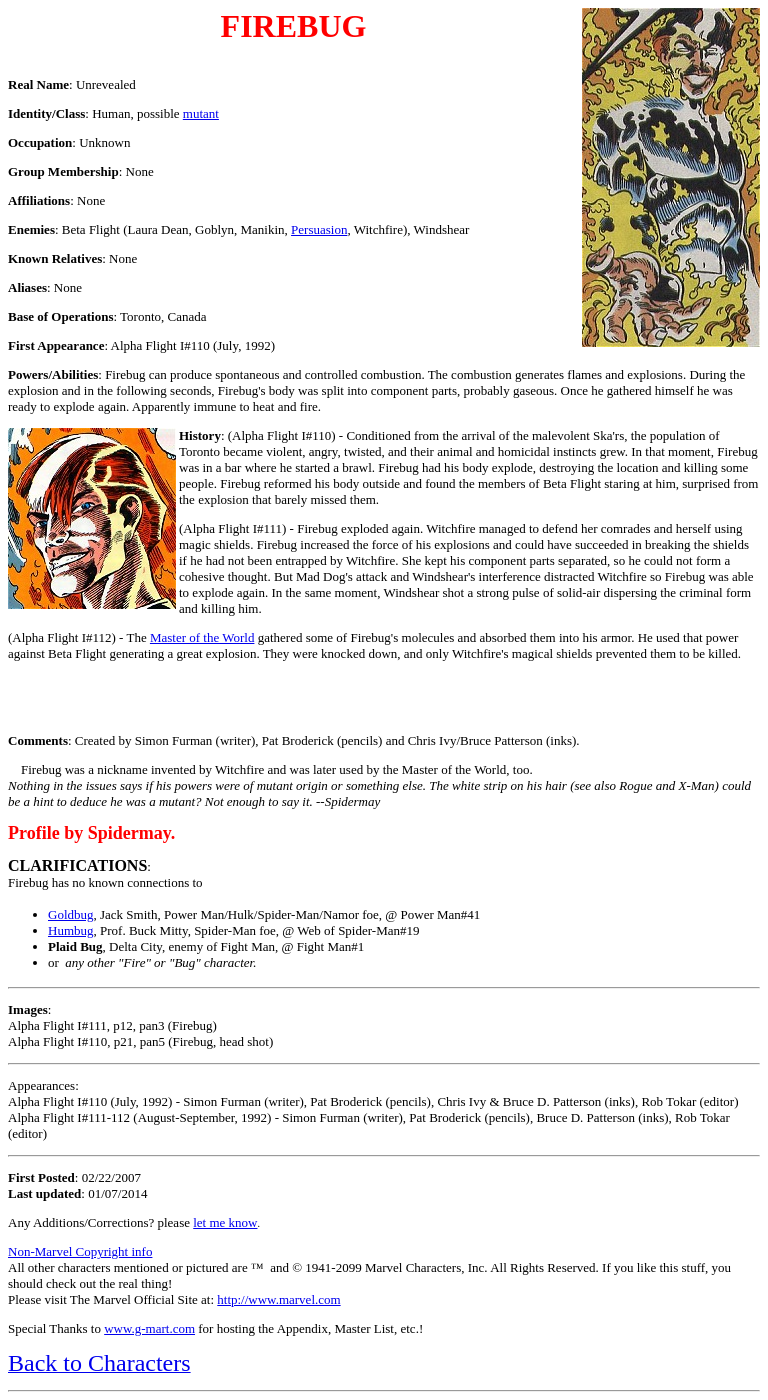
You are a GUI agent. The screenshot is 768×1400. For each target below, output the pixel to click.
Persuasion (319, 229)
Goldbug (71, 914)
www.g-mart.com (149, 1328)
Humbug (71, 930)
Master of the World (202, 637)
